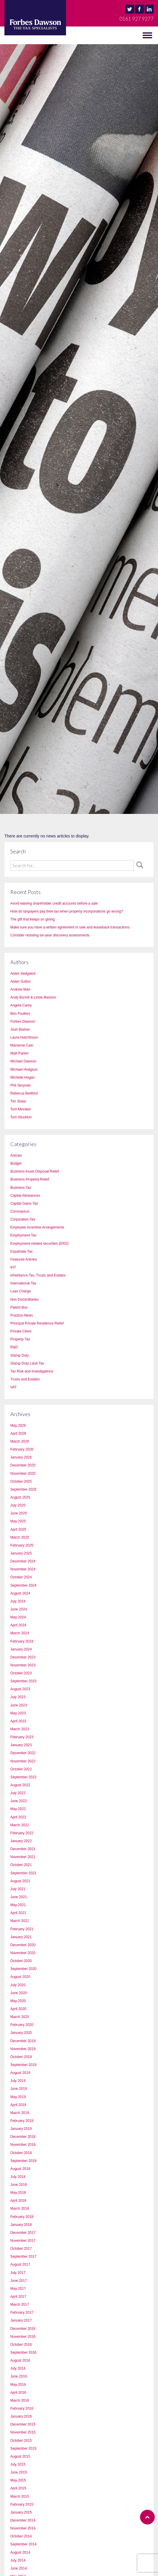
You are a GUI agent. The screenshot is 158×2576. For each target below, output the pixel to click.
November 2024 (22, 1569)
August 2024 (20, 1593)
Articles (16, 1155)
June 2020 (18, 1993)
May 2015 (18, 2480)
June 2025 (18, 1513)
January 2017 (21, 2320)
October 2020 (21, 1961)
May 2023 (18, 1713)
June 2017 (18, 2281)
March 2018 (19, 2208)
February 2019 (21, 2121)
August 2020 (20, 1977)
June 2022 (18, 1801)
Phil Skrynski (20, 1085)
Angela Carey (21, 1005)
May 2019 (18, 2097)
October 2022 (21, 1769)
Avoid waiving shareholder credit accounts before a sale (54, 903)
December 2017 (22, 2233)
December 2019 (22, 2041)
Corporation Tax (22, 1219)
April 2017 (18, 2296)
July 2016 (17, 2368)
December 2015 (22, 2424)
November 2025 (22, 1473)
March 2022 (19, 1825)
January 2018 (21, 2225)
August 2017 (20, 2264)
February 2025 (21, 1545)
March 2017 (19, 2304)
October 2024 (21, 1577)
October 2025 (21, 1481)
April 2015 (18, 2488)
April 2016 (18, 2392)
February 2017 (21, 2312)
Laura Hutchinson (24, 1037)
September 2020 (23, 1969)
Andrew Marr (20, 989)
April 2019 (18, 2105)
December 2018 (22, 2137)
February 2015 (21, 2504)
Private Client (20, 1331)
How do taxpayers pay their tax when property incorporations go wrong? (66, 911)
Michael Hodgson (24, 1069)
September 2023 (23, 1681)
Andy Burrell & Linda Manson (33, 997)
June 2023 (18, 1705)
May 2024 (18, 1617)
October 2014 (21, 2536)
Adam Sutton (20, 981)
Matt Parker (19, 1053)
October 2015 (21, 2440)
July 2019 (17, 2081)
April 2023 (18, 1721)
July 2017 (17, 2273)
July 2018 (17, 2177)
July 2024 (17, 1601)
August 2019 (20, 2073)
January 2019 (21, 2129)
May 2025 (18, 1521)
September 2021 (23, 1873)
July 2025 (17, 1505)
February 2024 (21, 1641)
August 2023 (20, 1689)
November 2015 (22, 2432)
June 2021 (18, 1897)
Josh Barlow (19, 1029)
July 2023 (17, 1697)
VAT (13, 1387)
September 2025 (23, 1489)
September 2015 (23, 2448)
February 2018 (21, 2217)
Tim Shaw (18, 1101)
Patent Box (19, 1307)
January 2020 (21, 2033)
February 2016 (21, 2408)
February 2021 (21, 1929)
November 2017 (22, 2241)
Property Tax (20, 1339)
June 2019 (18, 2089)
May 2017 (18, 2289)
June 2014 (18, 2568)
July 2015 (17, 2464)
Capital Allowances (25, 1195)
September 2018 (23, 2161)
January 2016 (21, 2416)
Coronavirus (19, 1211)
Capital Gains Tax (24, 1203)
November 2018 (22, 2145)
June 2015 (18, 2472)
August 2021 (20, 1881)
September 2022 (23, 1777)
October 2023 (21, 1673)
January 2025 (21, 1553)
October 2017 (21, 2248)
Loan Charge (20, 1291)
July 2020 (17, 1985)
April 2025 (18, 1529)
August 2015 (20, 2456)
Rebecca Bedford (24, 1093)
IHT (13, 1267)
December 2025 (22, 1465)
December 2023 (22, 1657)
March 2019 (19, 2113)
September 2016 (23, 2352)
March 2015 (19, 2496)
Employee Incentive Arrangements (37, 1227)
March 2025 (19, 1537)
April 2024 (18, 1625)
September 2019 (23, 2065)
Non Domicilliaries (24, 1299)
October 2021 (21, 1865)
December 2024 (22, 1561)
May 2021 (18, 1905)
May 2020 (18, 2001)
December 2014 (22, 2520)
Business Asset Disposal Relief (34, 1171)
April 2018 (18, 2200)
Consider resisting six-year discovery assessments (50, 935)
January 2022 (21, 1841)
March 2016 (19, 2400)
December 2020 (22, 1945)
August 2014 (20, 2552)
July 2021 (17, 1889)
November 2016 (22, 2337)
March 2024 (19, 1633)
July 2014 (17, 2560)
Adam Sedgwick (23, 973)
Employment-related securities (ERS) (39, 1243)
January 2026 (21, 1457)
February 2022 (21, 1833)
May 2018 (18, 2193)
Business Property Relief (29, 1179)
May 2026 (18, 1425)
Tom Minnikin (20, 1109)
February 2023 (21, 1737)
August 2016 (20, 2360)
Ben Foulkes (20, 1013)
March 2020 (19, 2017)
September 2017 (23, 2256)
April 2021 (18, 1913)
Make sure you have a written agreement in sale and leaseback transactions (69, 927)
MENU (11, 35)
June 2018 (18, 2185)
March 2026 (19, 1441)
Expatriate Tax (21, 1251)
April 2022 (18, 1817)
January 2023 (21, 1745)
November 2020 (22, 1953)
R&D (14, 1347)
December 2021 (22, 1849)
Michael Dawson (23, 1061)
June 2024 (18, 1609)
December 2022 (22, 1753)
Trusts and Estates (25, 1379)
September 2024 (23, 1585)
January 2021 (21, 1937)
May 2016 (18, 2385)
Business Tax (20, 1188)
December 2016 (22, 2329)
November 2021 (22, 1857)
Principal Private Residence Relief (37, 1323)
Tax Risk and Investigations (31, 1371)
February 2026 (21, 1449)
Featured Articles (23, 1259)
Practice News (21, 1315)
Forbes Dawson (22, 1021)
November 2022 (22, 1761)
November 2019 (22, 2049)
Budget (16, 1163)
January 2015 (21, 2512)
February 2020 (21, 2025)
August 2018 (20, 2169)
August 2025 (20, 1497)
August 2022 (20, 1785)
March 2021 (19, 1921)
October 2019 (21, 2057)
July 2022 (17, 1793)
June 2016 (18, 2376)
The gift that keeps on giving (32, 919)
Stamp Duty (19, 1355)
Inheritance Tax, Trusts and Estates (37, 1275)
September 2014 (23, 2544)
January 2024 (21, 1649)
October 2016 (21, 2344)
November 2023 (22, 1665)
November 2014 (22, 2528)
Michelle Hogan (22, 1077)
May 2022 (18, 1809)
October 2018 (21, 2153)
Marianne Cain (21, 1045)
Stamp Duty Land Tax (27, 1363)
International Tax (23, 1283)
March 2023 (19, 1729)
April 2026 (18, 1433)
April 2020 (18, 2009)
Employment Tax (23, 1235)
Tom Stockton (21, 1117)
